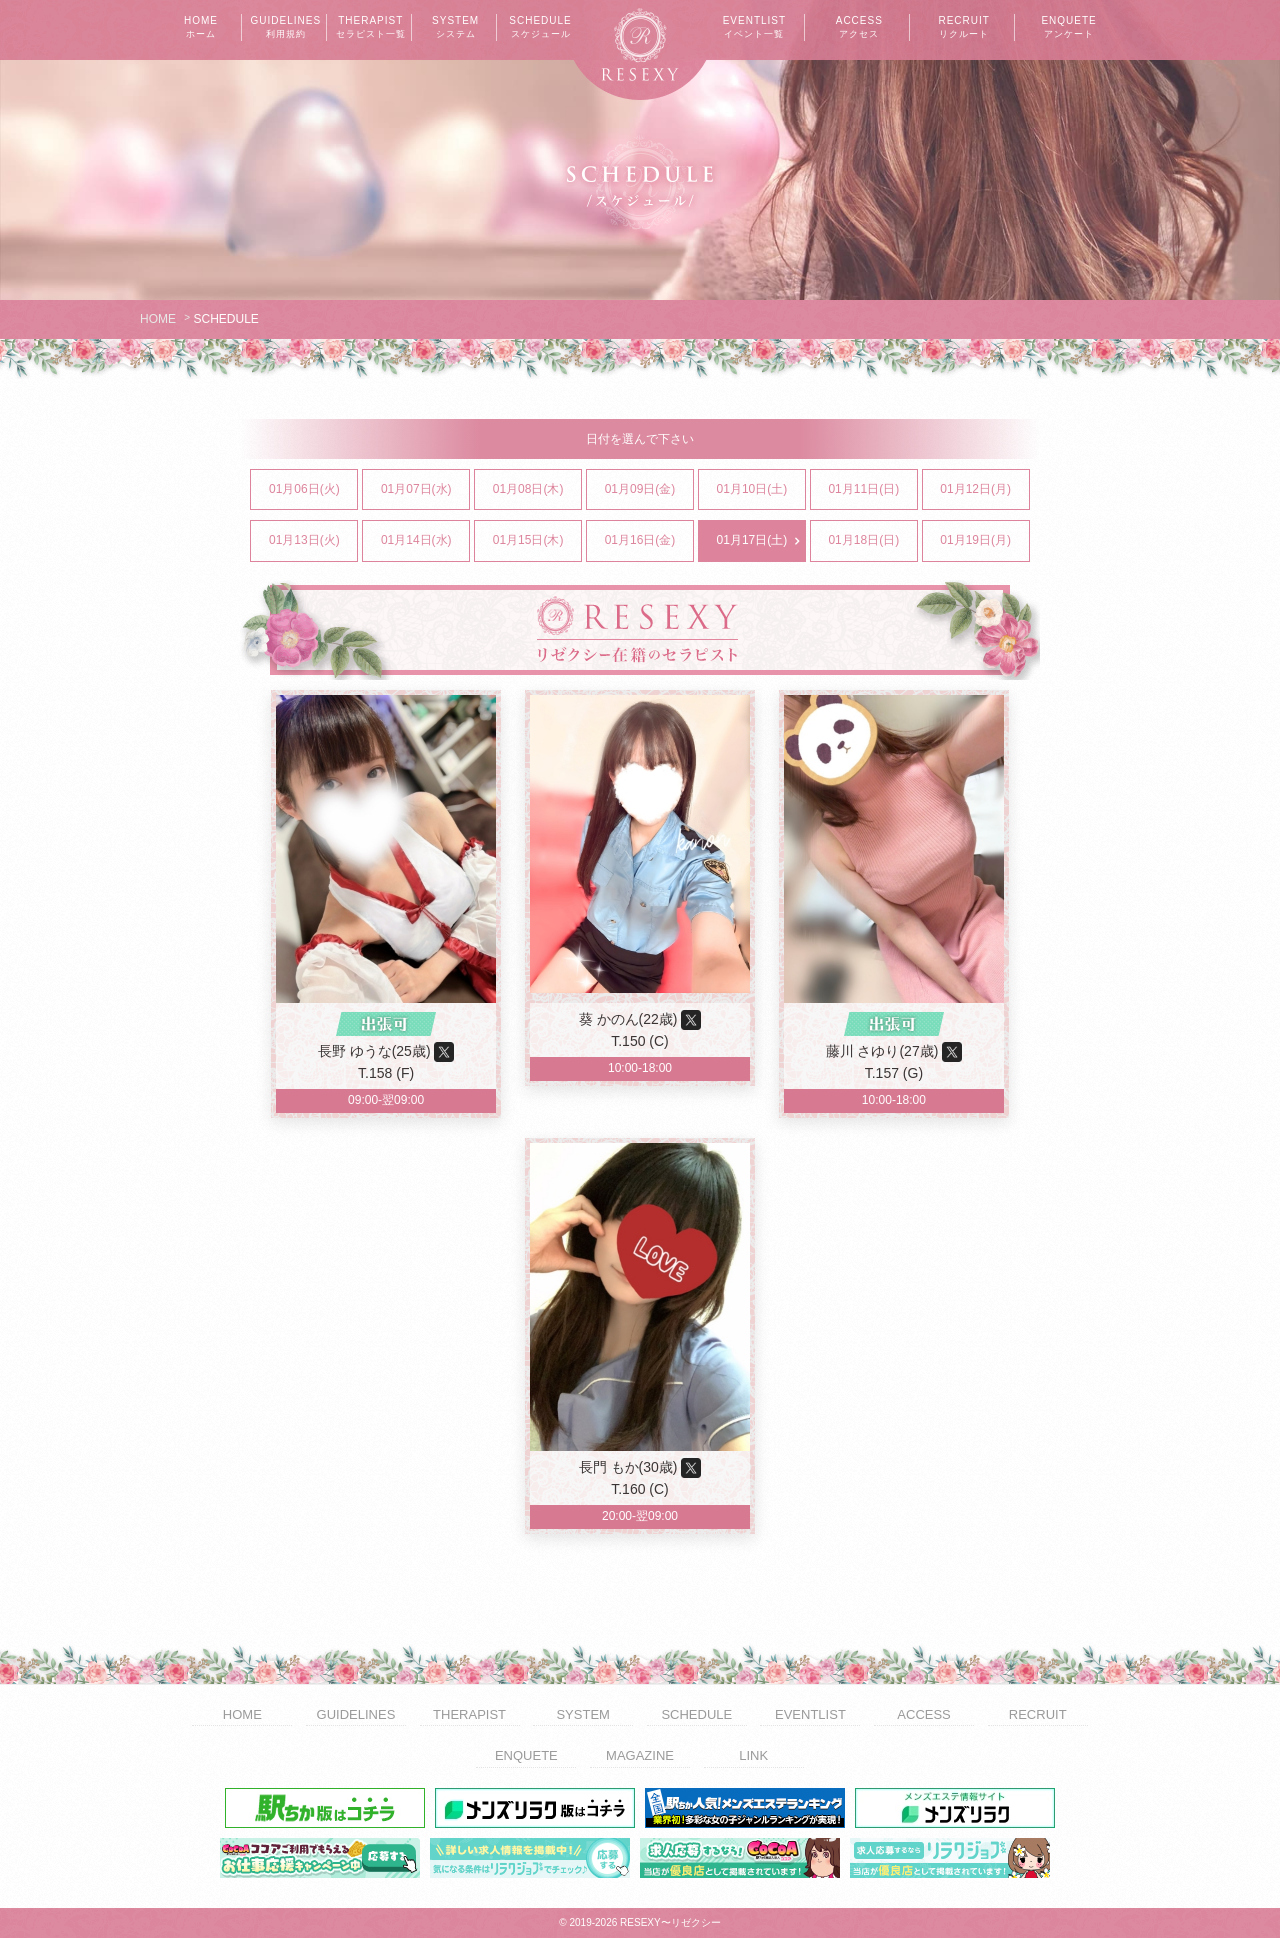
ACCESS (859, 28)
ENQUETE (1069, 28)
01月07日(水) (425, 490)
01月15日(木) (537, 541)
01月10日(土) (761, 490)
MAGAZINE (640, 1755)
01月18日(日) (872, 541)
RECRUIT (964, 28)
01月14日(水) (425, 541)
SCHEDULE (541, 28)
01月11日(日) (872, 490)
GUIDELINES (286, 28)
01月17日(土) (761, 541)
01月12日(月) (984, 490)
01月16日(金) (649, 541)
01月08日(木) (537, 490)
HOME (201, 28)
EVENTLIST (754, 28)
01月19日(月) (984, 541)
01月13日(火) (313, 541)
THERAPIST (371, 28)
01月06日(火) (313, 490)
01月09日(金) (649, 490)
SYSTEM (456, 28)
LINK (753, 1755)
